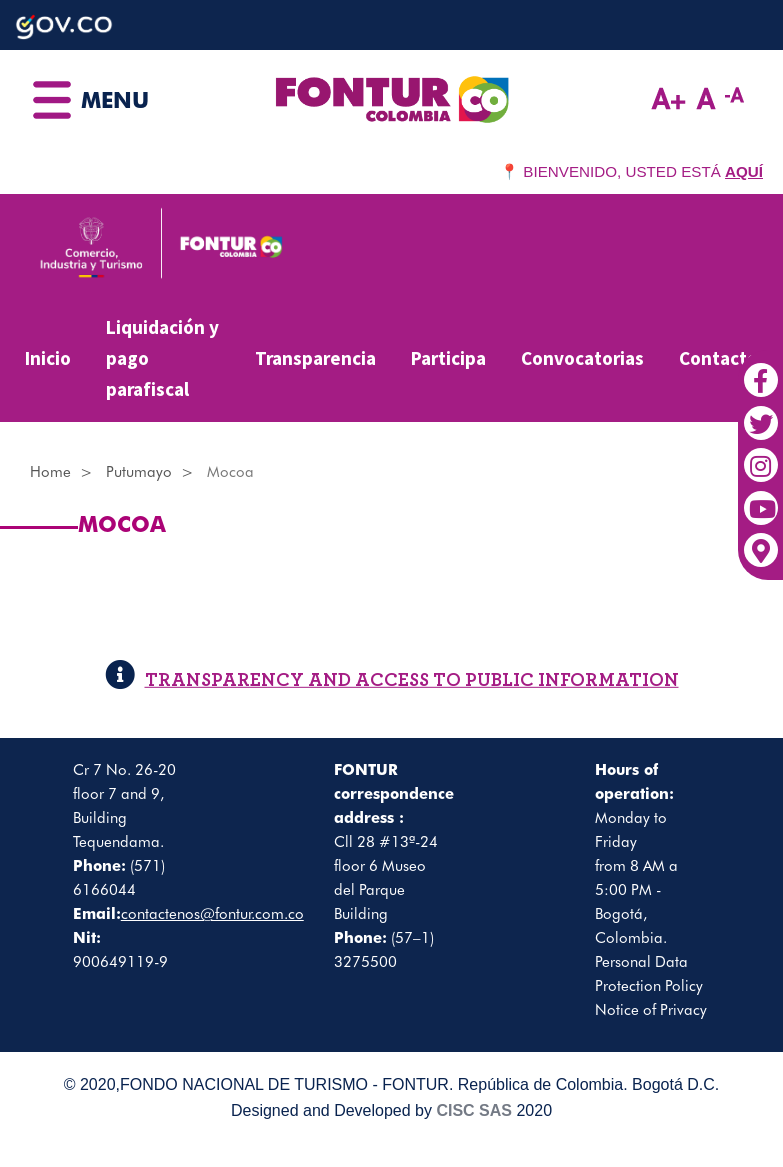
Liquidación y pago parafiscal (162, 357)
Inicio (48, 358)
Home (50, 472)
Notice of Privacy (651, 1010)
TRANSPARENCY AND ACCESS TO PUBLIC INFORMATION (392, 680)
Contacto (718, 358)
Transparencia (315, 358)
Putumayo (139, 472)
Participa (448, 358)
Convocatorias (582, 358)
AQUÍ (744, 171)
